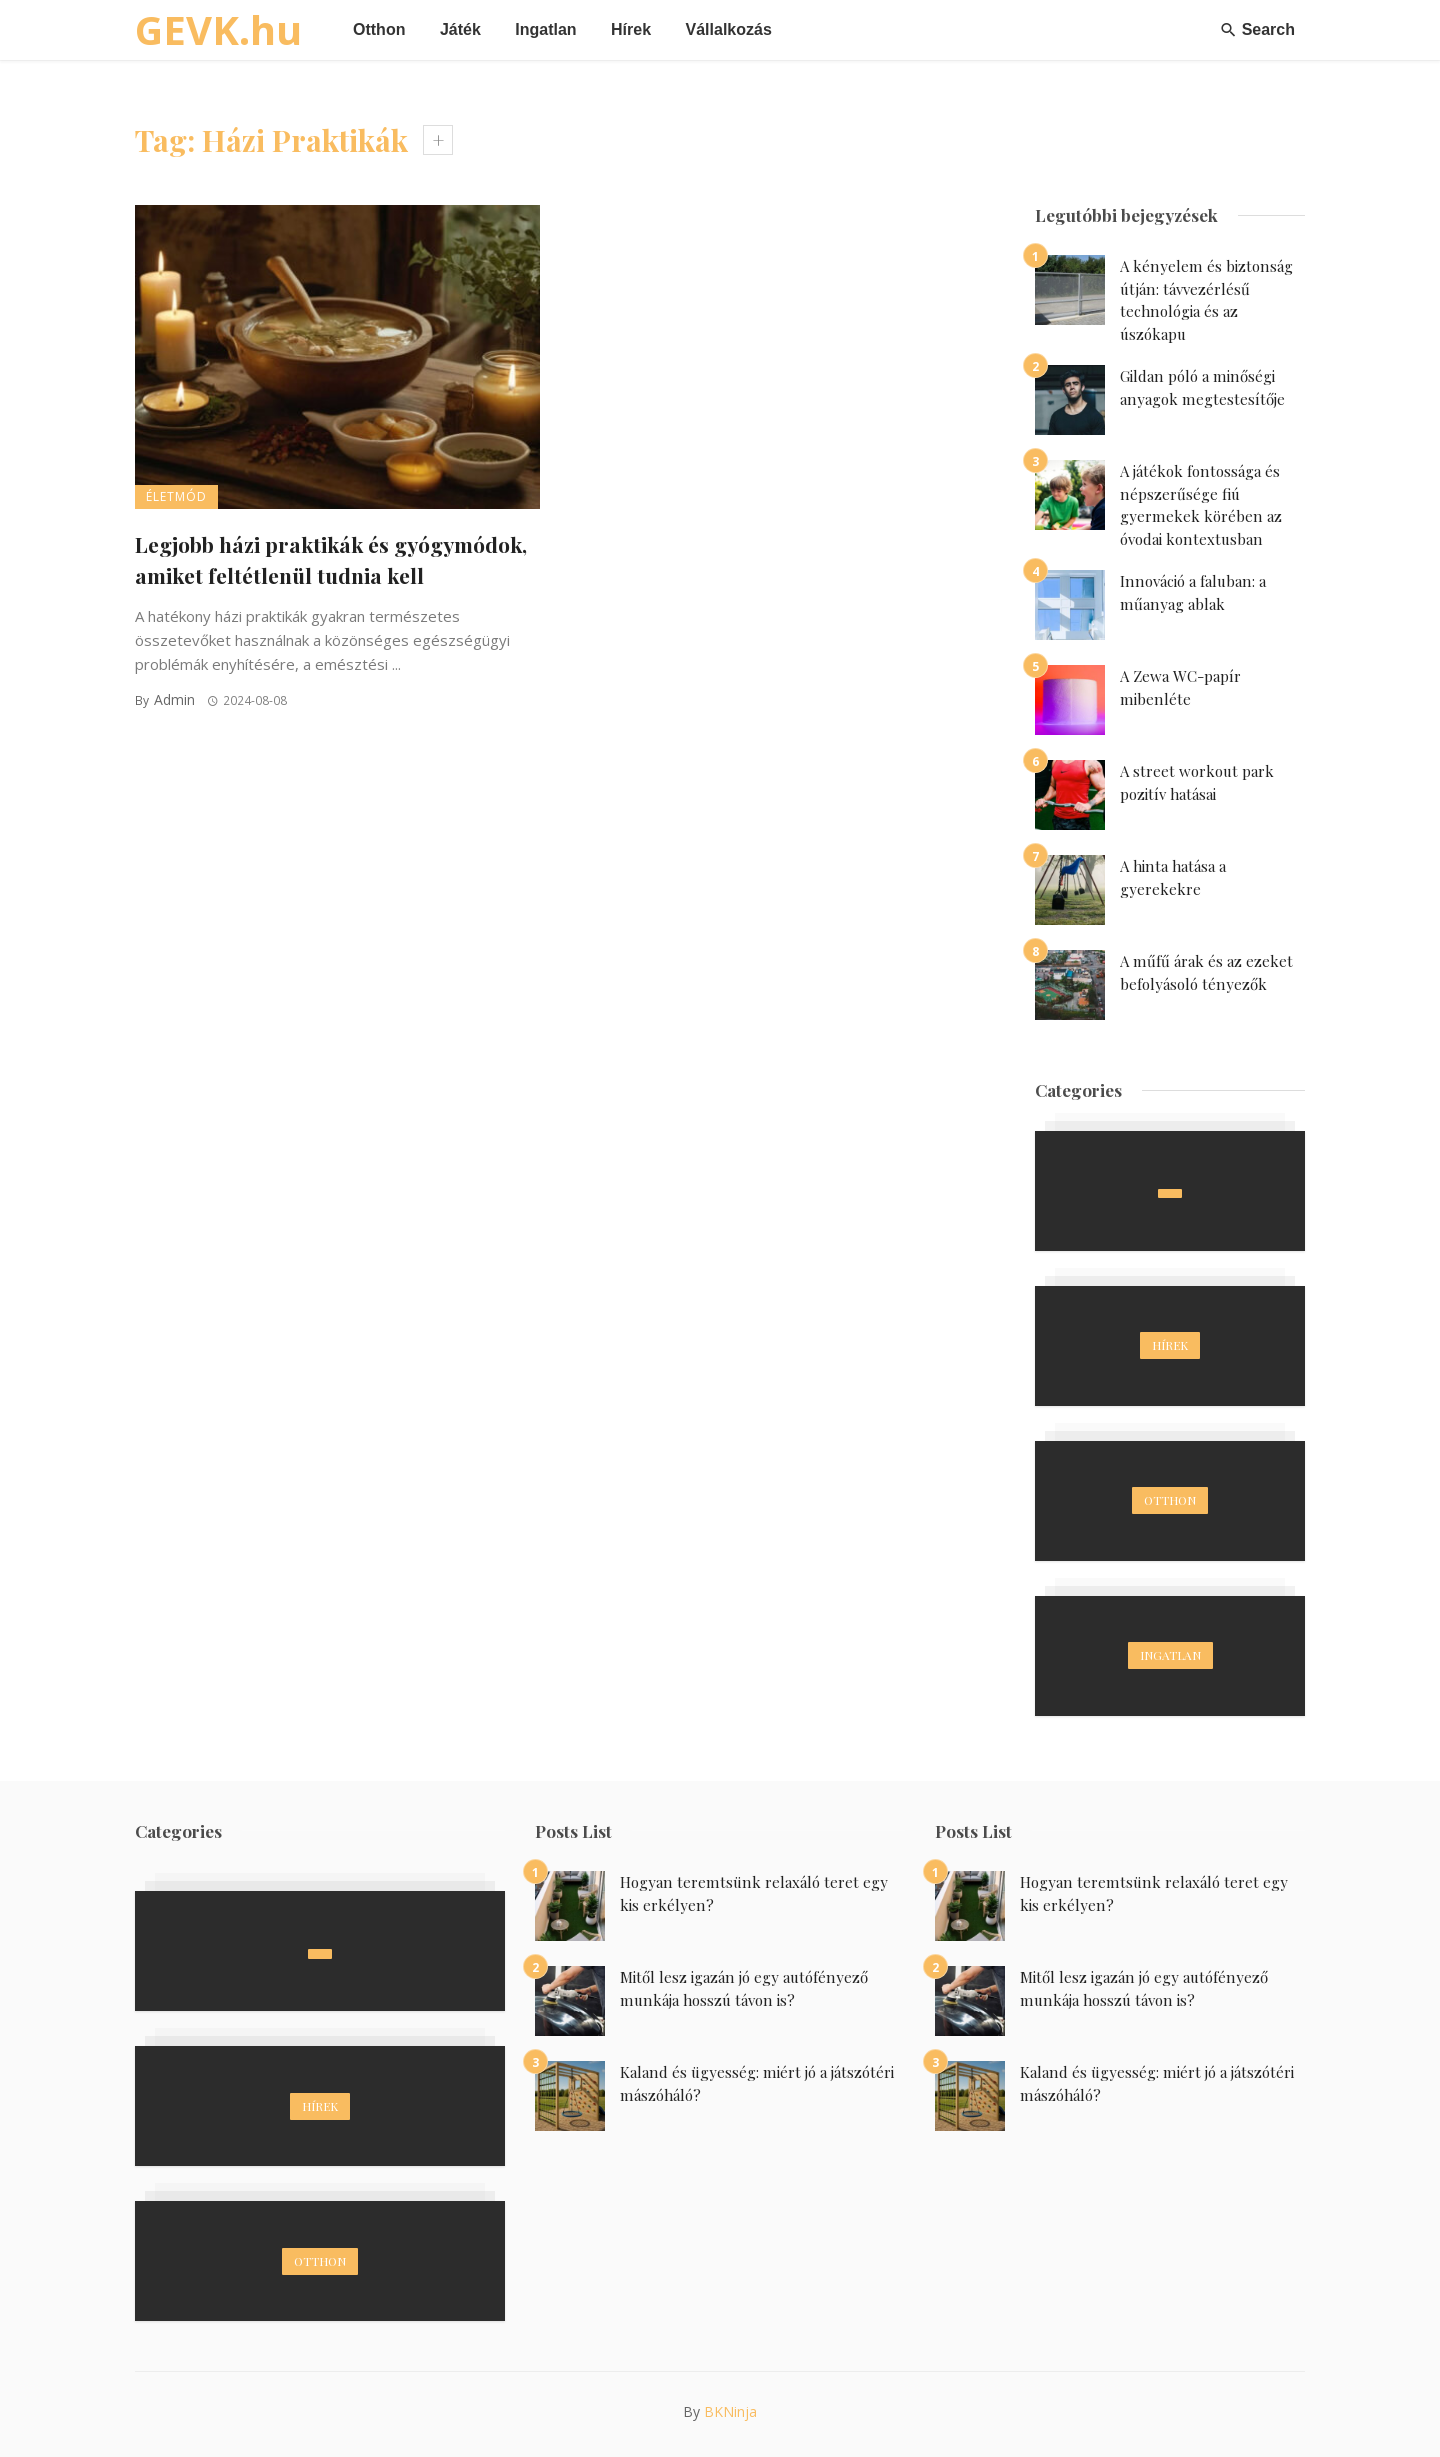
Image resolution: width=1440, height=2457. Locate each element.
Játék (460, 29)
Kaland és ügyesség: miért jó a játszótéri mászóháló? (757, 2083)
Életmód (176, 496)
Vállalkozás (729, 29)
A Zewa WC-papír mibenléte (1180, 687)
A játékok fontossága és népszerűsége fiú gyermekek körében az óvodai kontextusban (1201, 505)
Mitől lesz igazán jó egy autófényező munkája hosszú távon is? (744, 1988)
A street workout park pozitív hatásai (1197, 782)
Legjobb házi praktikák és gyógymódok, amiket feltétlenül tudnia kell (331, 560)
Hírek (631, 29)
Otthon (379, 29)
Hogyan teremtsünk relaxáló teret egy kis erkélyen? (754, 1893)
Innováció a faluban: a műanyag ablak (1193, 592)
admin (174, 699)
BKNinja (730, 2411)
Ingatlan (545, 29)
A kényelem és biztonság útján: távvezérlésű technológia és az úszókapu (1206, 300)
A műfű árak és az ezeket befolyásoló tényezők (1206, 972)
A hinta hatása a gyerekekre (1173, 877)
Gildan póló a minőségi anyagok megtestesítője (1202, 387)
